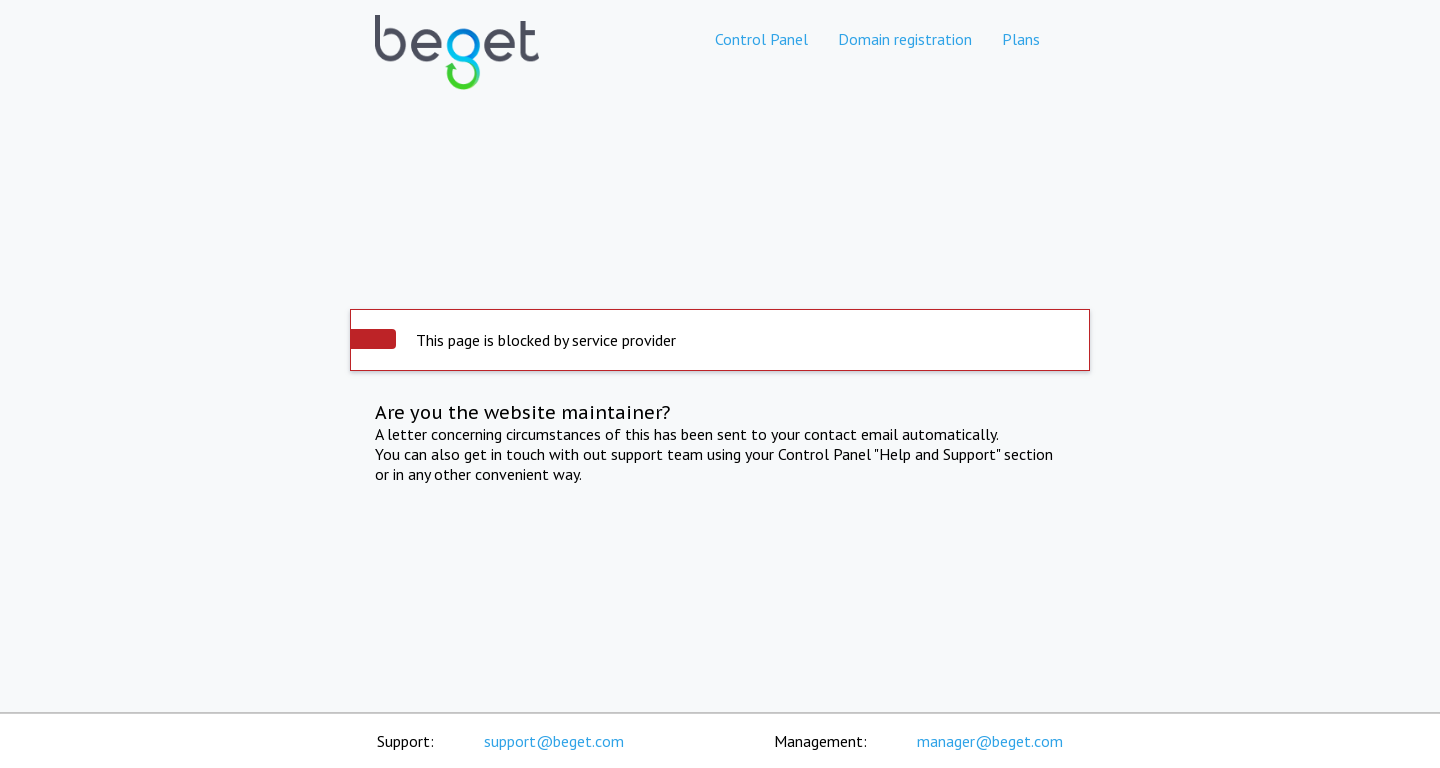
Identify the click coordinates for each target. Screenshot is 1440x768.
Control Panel (761, 39)
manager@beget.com (990, 741)
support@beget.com (554, 741)
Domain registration (905, 39)
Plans (1021, 39)
